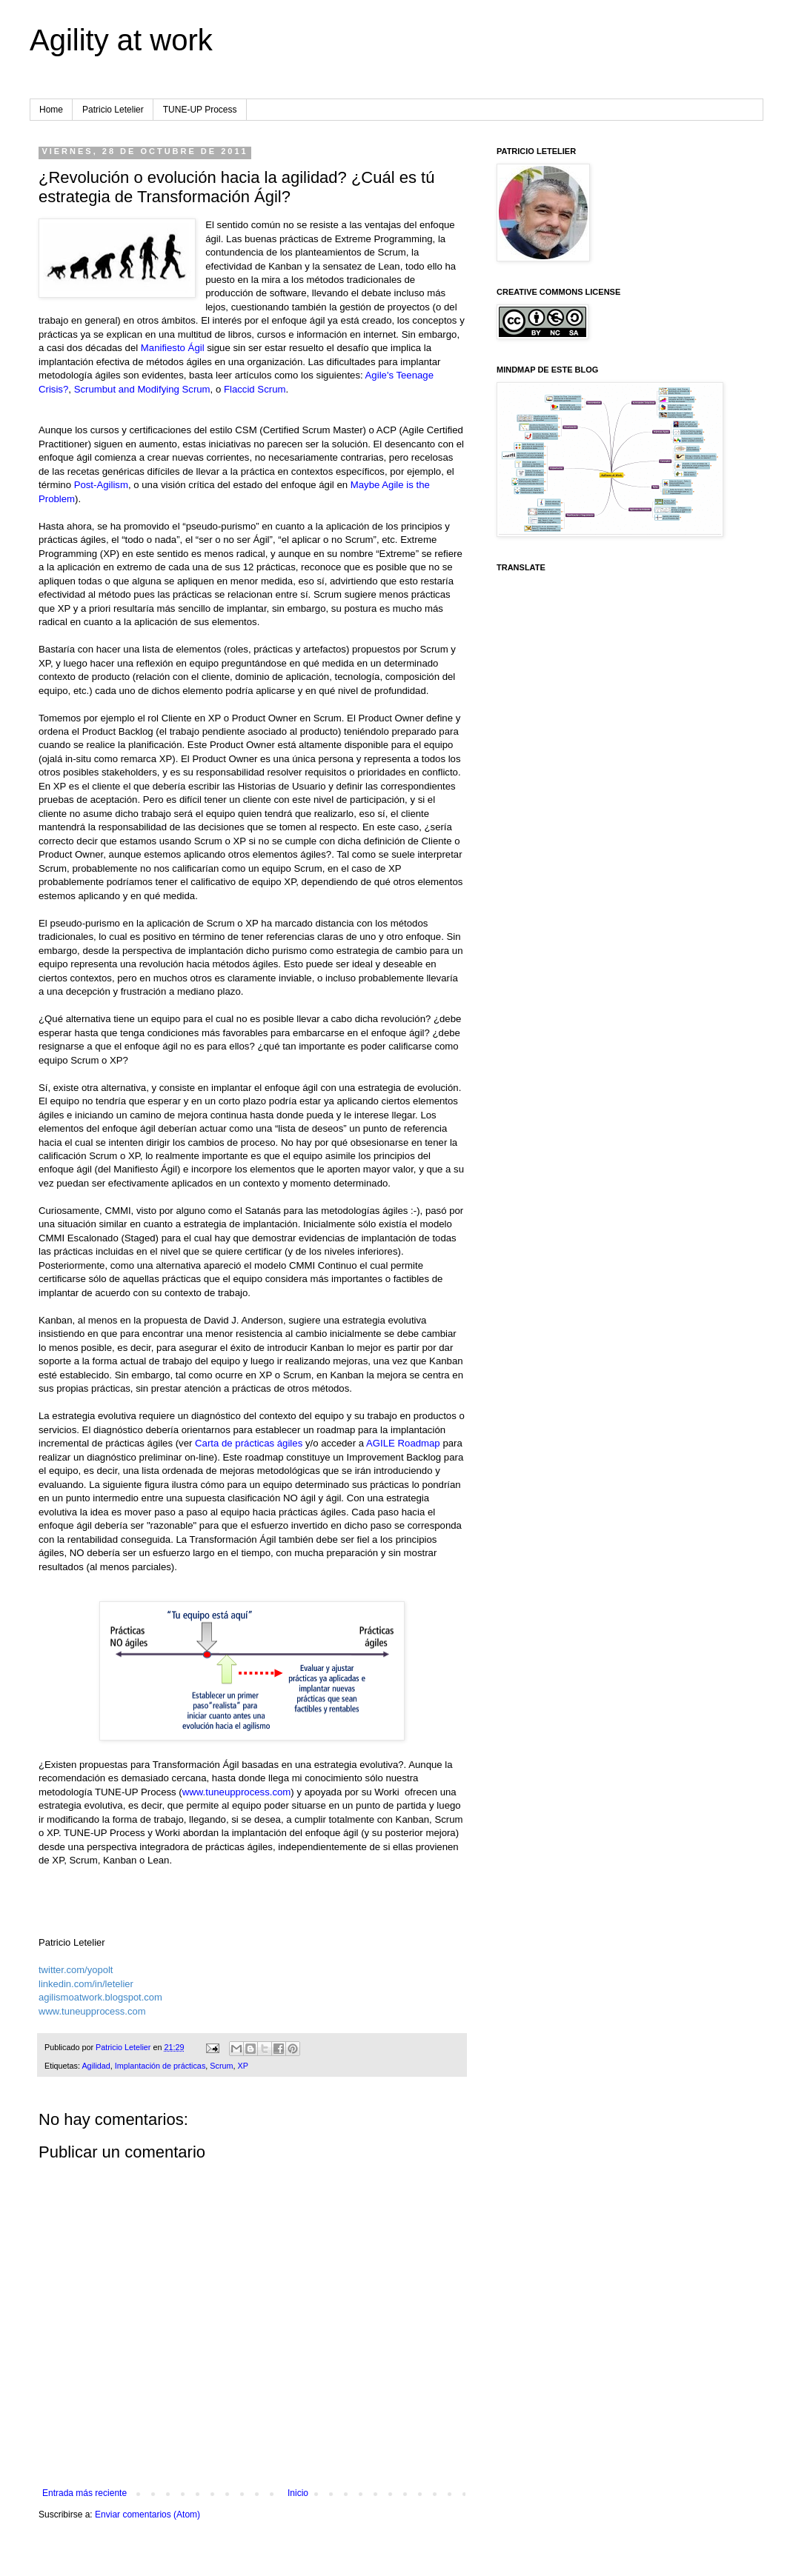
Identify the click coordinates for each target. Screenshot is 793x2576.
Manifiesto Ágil (173, 347)
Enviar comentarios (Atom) (147, 2514)
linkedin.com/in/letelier (86, 1983)
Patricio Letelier (113, 109)
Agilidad (96, 2065)
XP (242, 2065)
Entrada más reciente (84, 2493)
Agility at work (121, 40)
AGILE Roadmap (403, 1443)
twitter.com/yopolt (76, 1969)
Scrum (221, 2065)
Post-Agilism (101, 484)
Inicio (298, 2493)
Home (51, 109)
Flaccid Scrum (255, 389)
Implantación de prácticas (160, 2065)
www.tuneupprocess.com (236, 1792)
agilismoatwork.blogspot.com (100, 1997)
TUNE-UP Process (200, 109)
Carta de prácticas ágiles (248, 1443)
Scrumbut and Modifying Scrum (142, 389)
